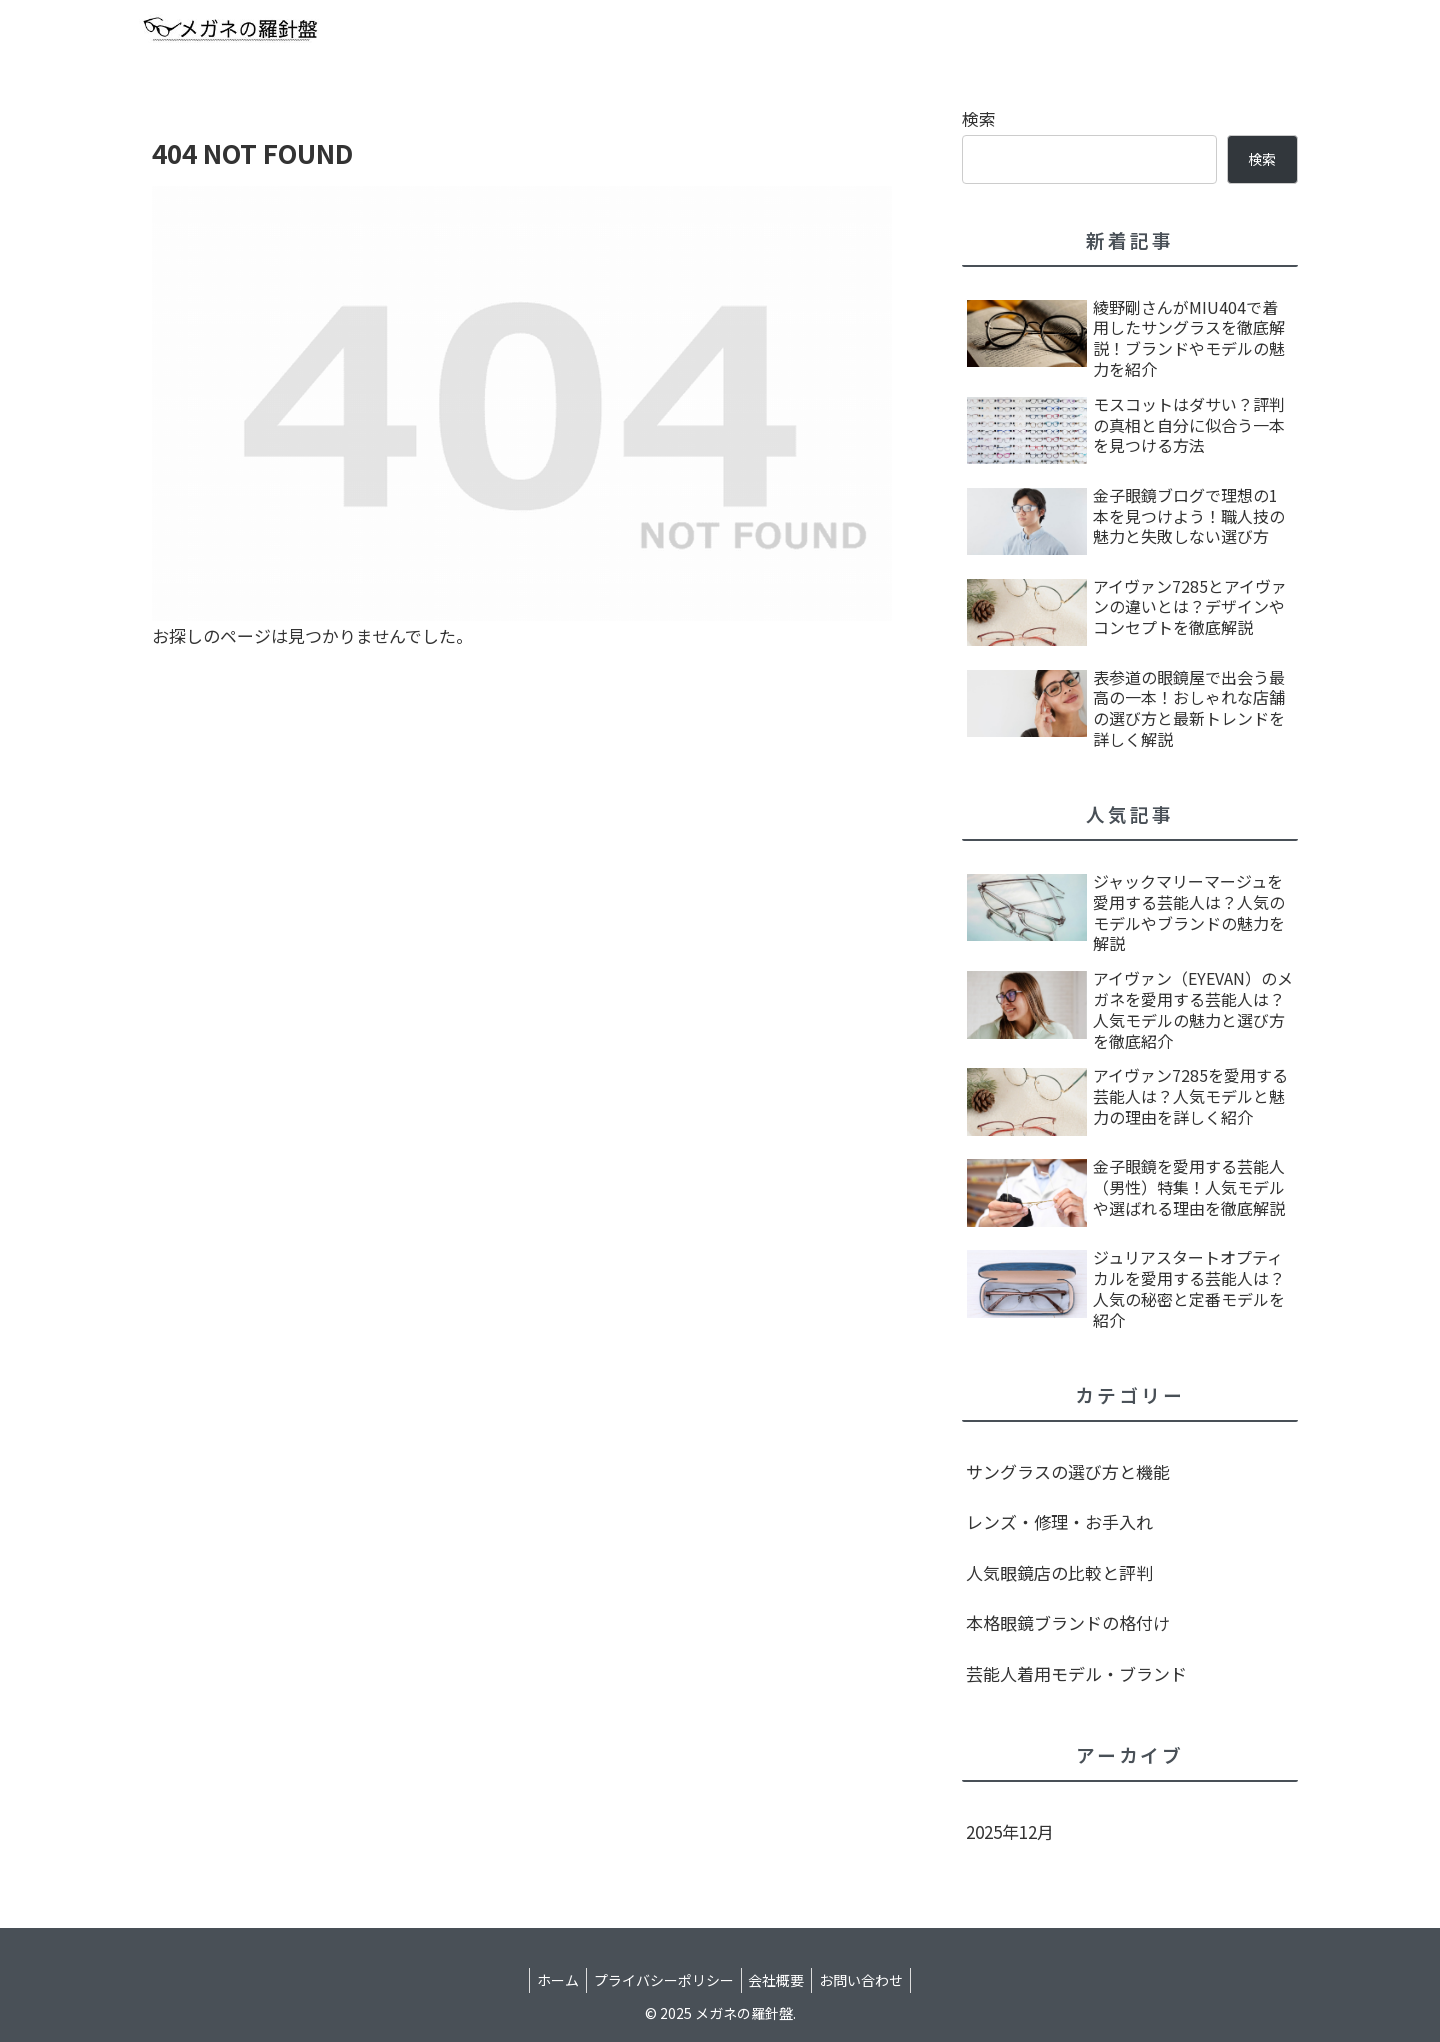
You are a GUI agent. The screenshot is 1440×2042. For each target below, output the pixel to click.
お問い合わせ (871, 1980)
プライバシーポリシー (661, 1980)
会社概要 (780, 1980)
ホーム (549, 1980)
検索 (979, 118)
